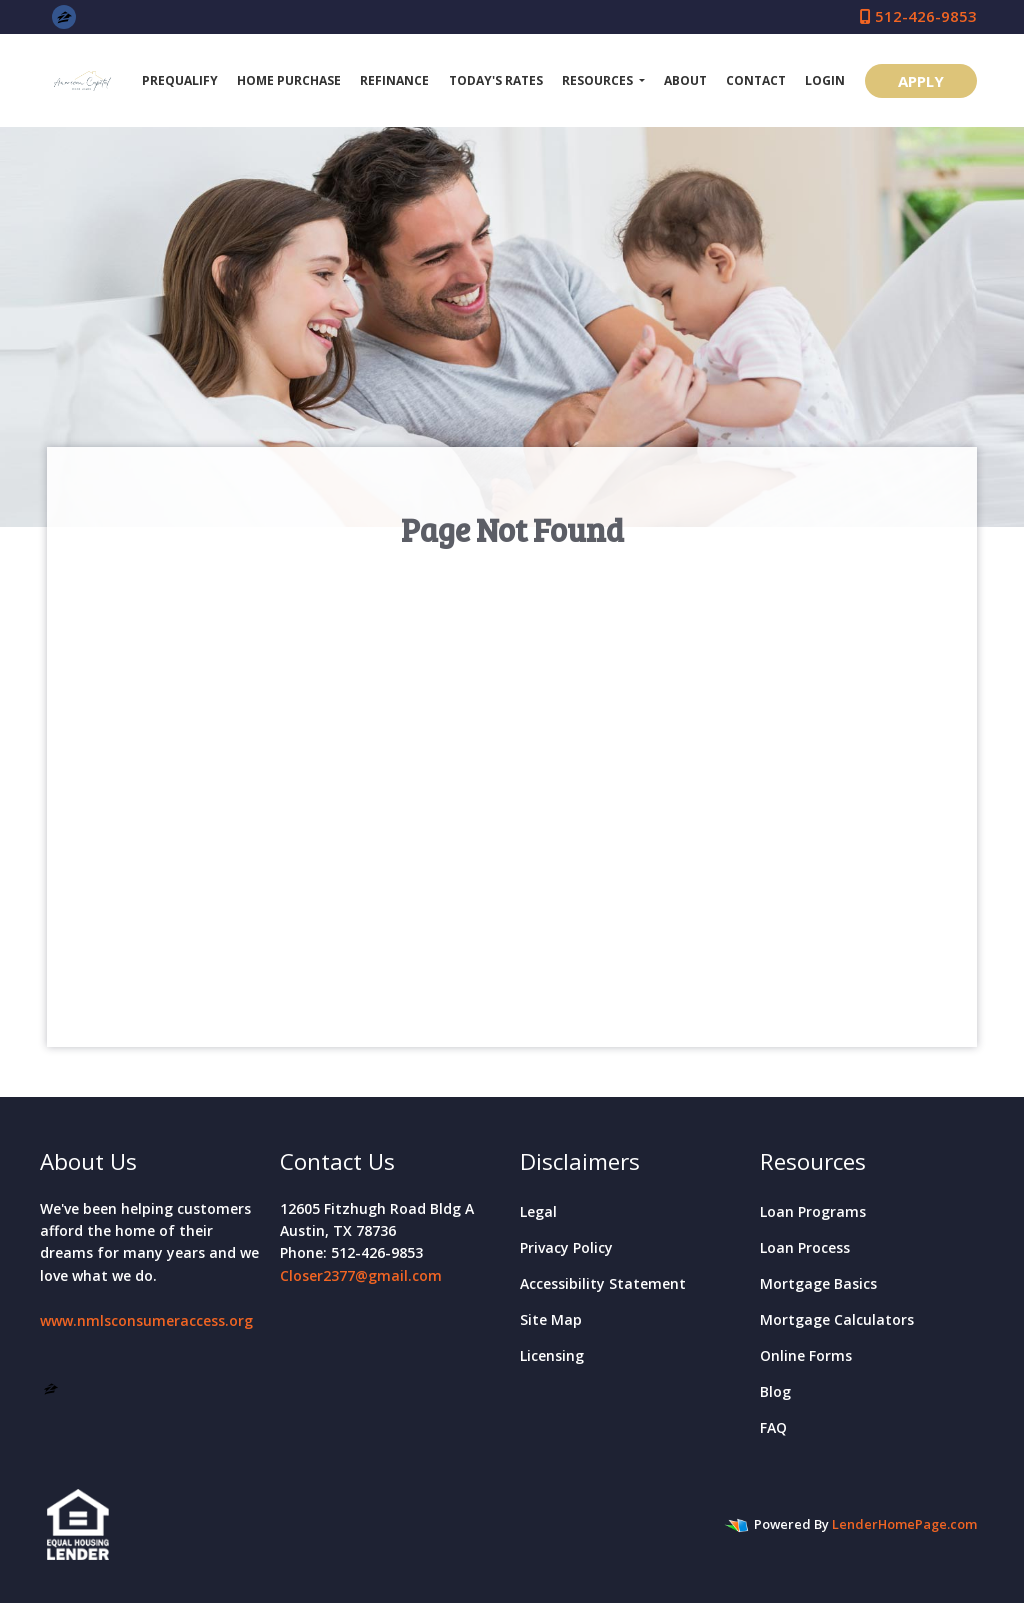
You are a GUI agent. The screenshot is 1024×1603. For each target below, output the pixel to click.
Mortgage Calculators (837, 1319)
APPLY (921, 81)
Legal (538, 1211)
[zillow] (64, 16)
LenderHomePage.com (904, 1524)
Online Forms (806, 1355)
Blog (775, 1391)
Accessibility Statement (603, 1283)
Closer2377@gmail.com (361, 1275)
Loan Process (805, 1247)
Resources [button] (599, 80)
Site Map (551, 1319)
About (685, 80)
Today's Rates (496, 80)
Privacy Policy (566, 1247)
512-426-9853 (918, 16)
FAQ (773, 1427)
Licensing (552, 1355)
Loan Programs (813, 1211)
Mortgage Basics (818, 1283)
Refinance (394, 80)
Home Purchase (289, 80)
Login (825, 80)
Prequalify (180, 80)
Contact (756, 80)
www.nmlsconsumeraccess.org (146, 1320)
